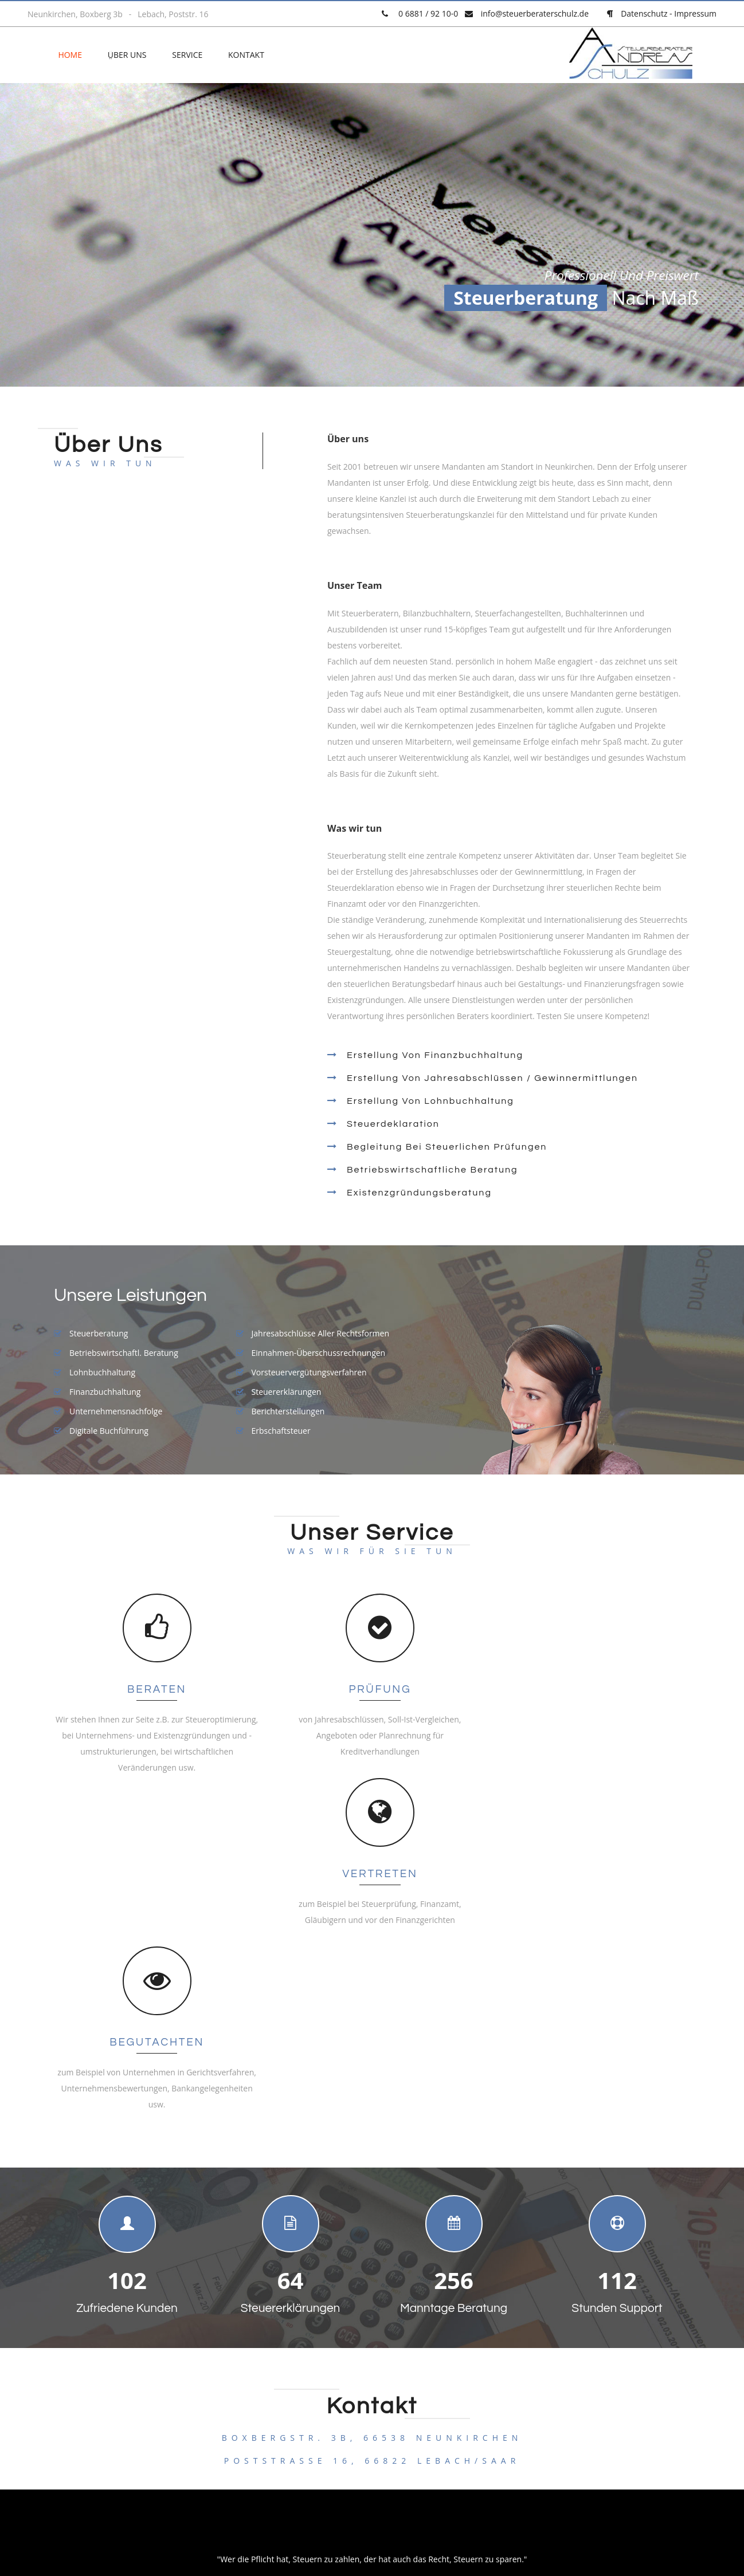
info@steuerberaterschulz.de (534, 13)
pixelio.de (425, 2513)
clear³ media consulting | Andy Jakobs (500, 2454)
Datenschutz (644, 13)
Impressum (695, 13)
